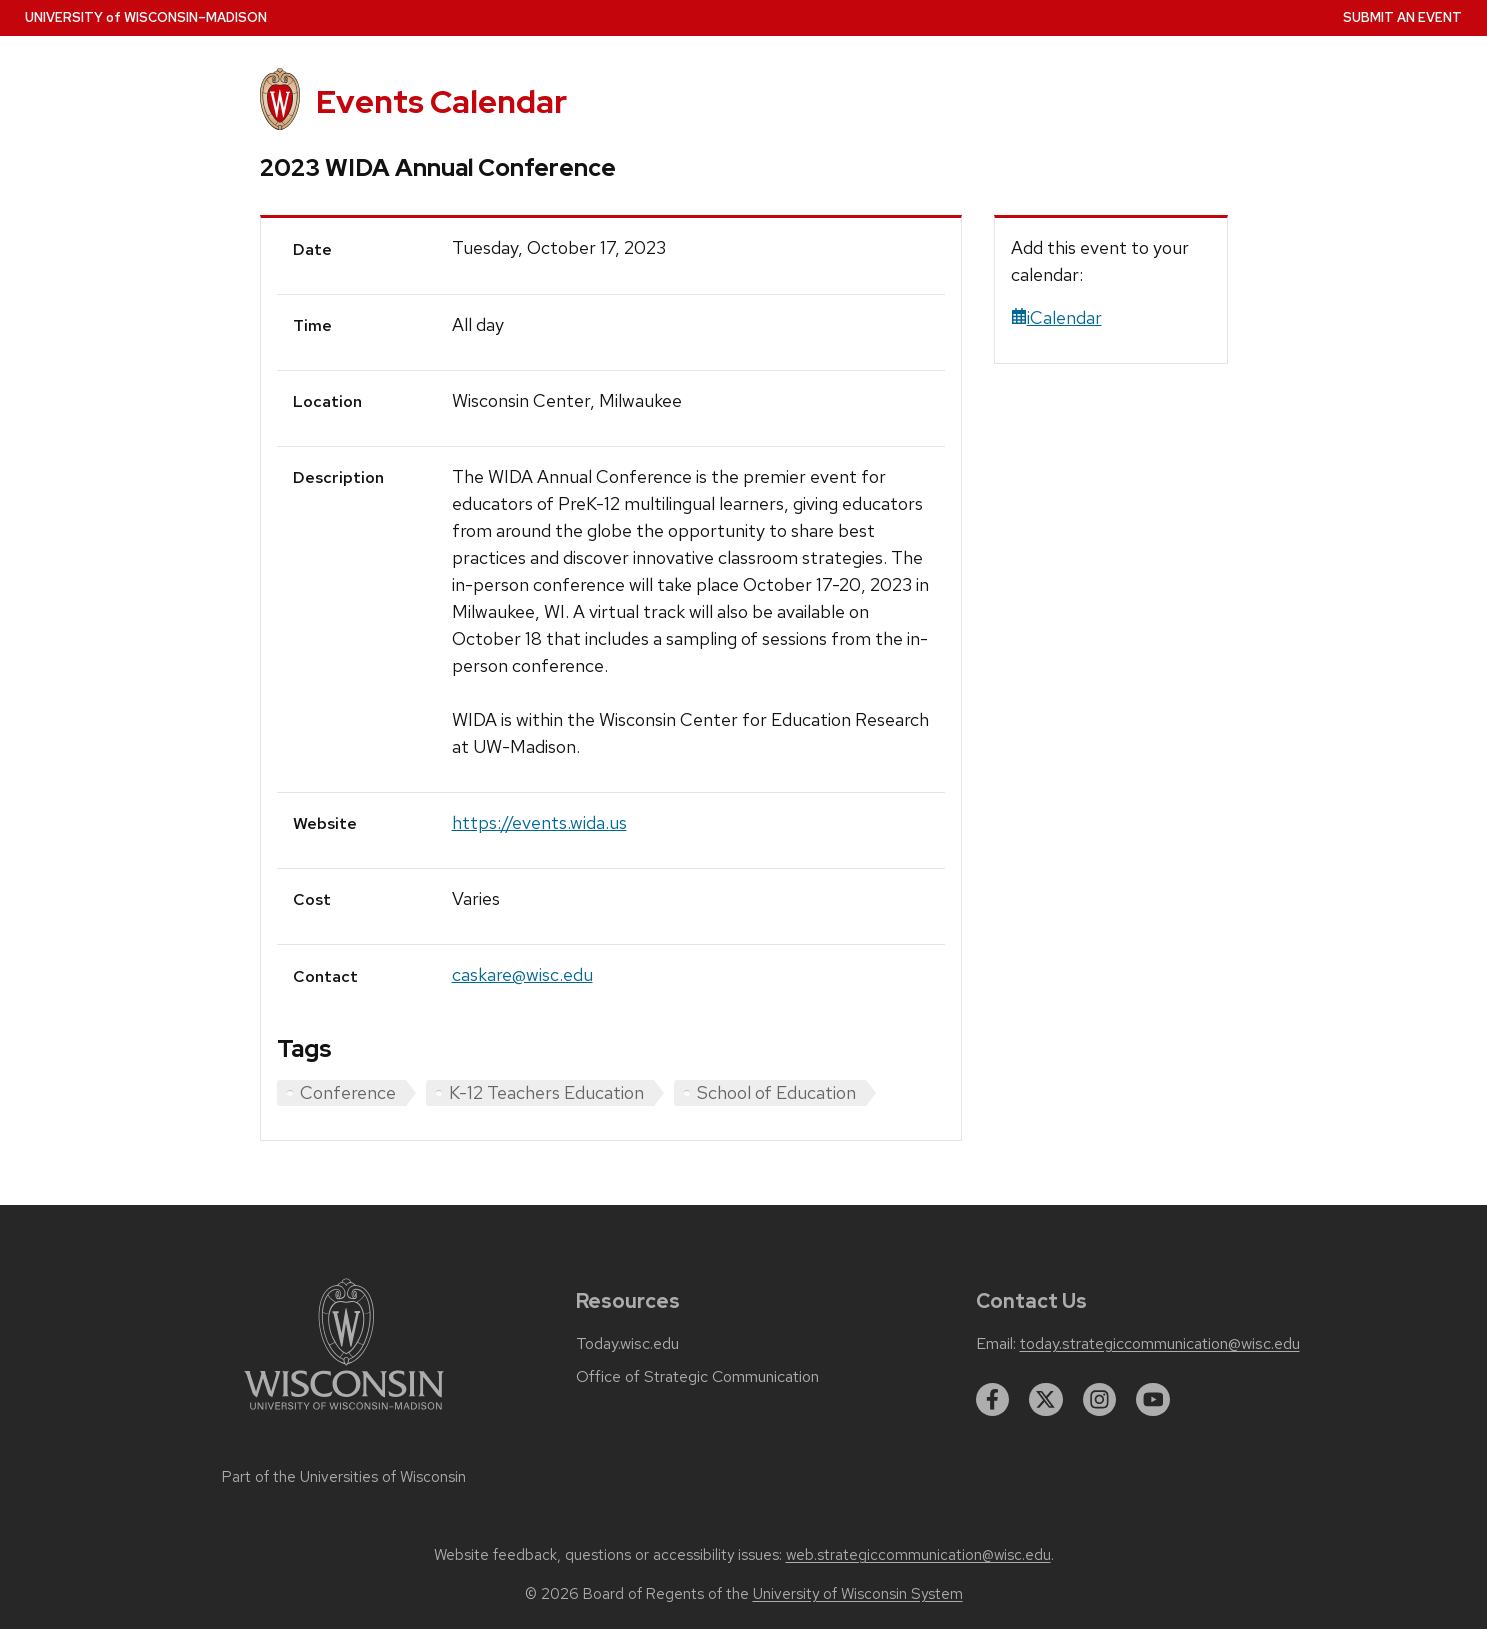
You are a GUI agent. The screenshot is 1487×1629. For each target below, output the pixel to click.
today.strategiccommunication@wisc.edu (1160, 1344)
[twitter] (1046, 1400)
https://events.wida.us (539, 822)
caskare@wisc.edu (522, 974)
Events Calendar (441, 101)
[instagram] (1100, 1400)
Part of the (344, 1477)
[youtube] (1153, 1400)
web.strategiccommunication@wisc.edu (918, 1555)
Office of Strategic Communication (697, 1377)
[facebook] (993, 1400)
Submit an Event (1402, 17)
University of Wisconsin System (858, 1594)
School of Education (776, 1092)
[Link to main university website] (344, 1413)
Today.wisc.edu (627, 1344)
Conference (348, 1092)
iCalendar (1056, 317)
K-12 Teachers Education (546, 1092)
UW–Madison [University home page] (146, 17)
